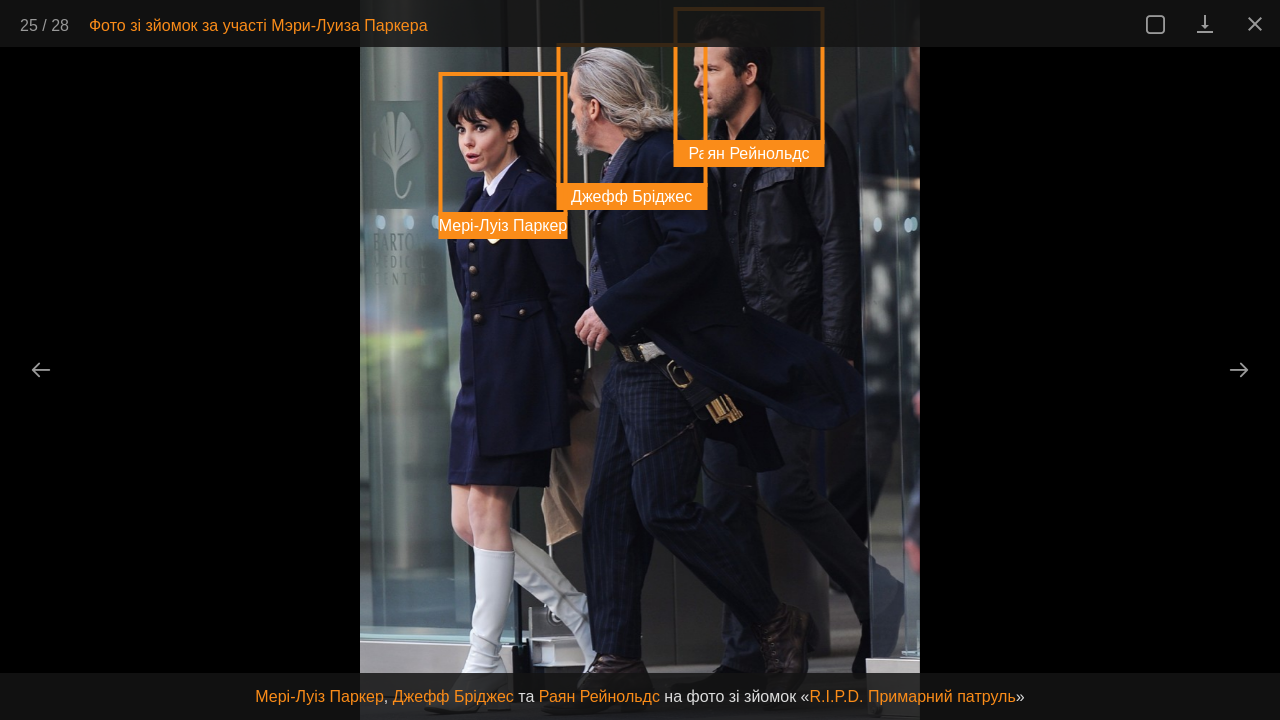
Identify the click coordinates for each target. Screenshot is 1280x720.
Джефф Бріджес (453, 696)
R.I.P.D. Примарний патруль (913, 696)
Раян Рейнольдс (599, 696)
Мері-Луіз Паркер (319, 696)
